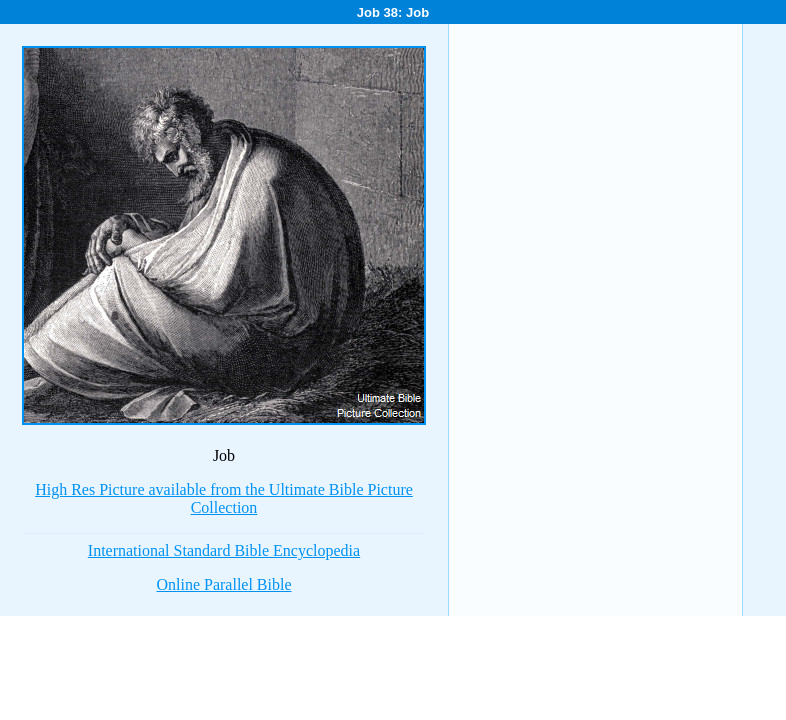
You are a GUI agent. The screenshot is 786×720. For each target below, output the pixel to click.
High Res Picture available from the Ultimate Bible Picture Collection (224, 498)
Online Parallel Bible (223, 584)
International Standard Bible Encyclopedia (224, 550)
